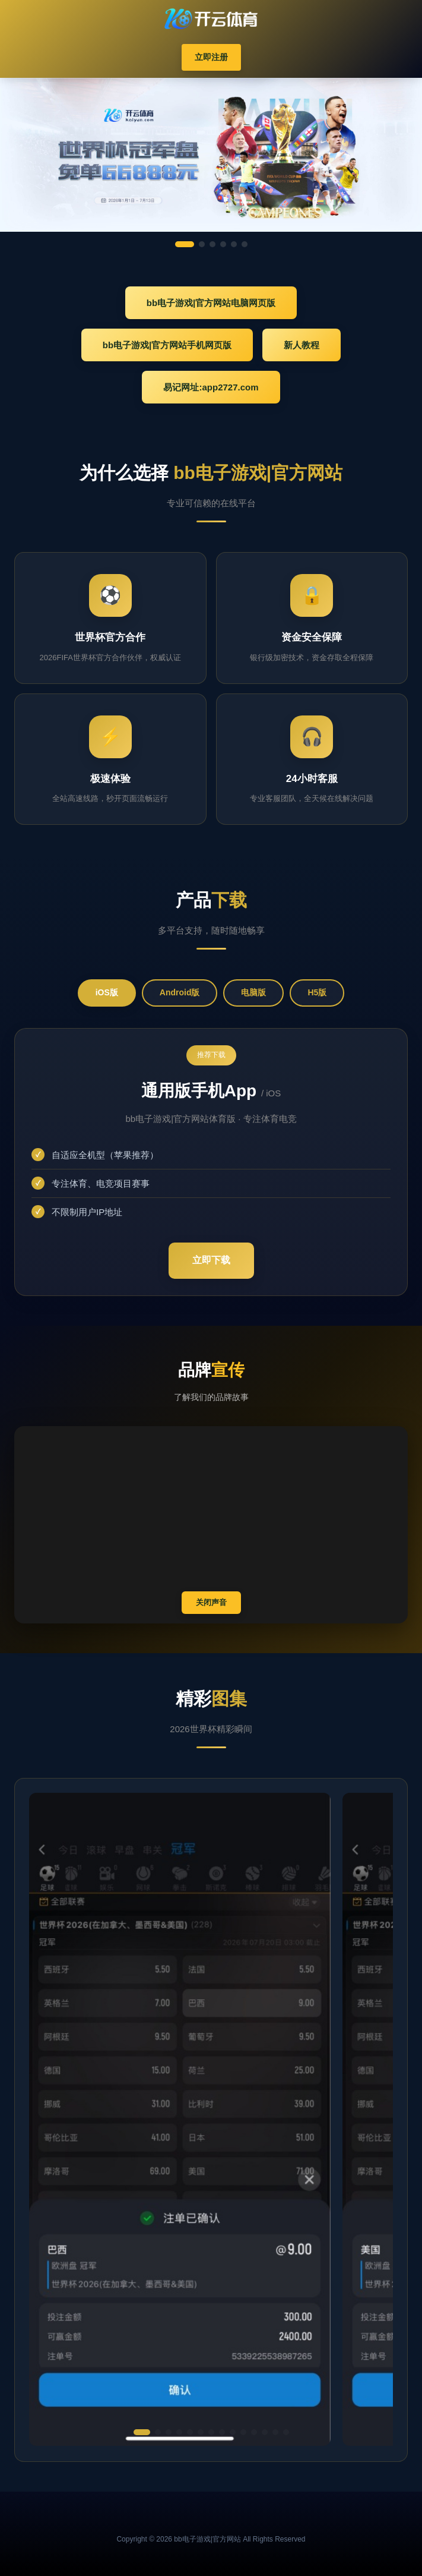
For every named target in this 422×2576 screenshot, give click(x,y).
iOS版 (107, 992)
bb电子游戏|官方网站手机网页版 (167, 345)
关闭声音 (211, 1602)
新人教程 (301, 345)
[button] (142, 2432)
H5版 (316, 992)
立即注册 (211, 57)
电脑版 (253, 992)
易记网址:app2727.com (210, 387)
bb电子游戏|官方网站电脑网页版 (211, 303)
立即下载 (211, 1260)
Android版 (180, 992)
